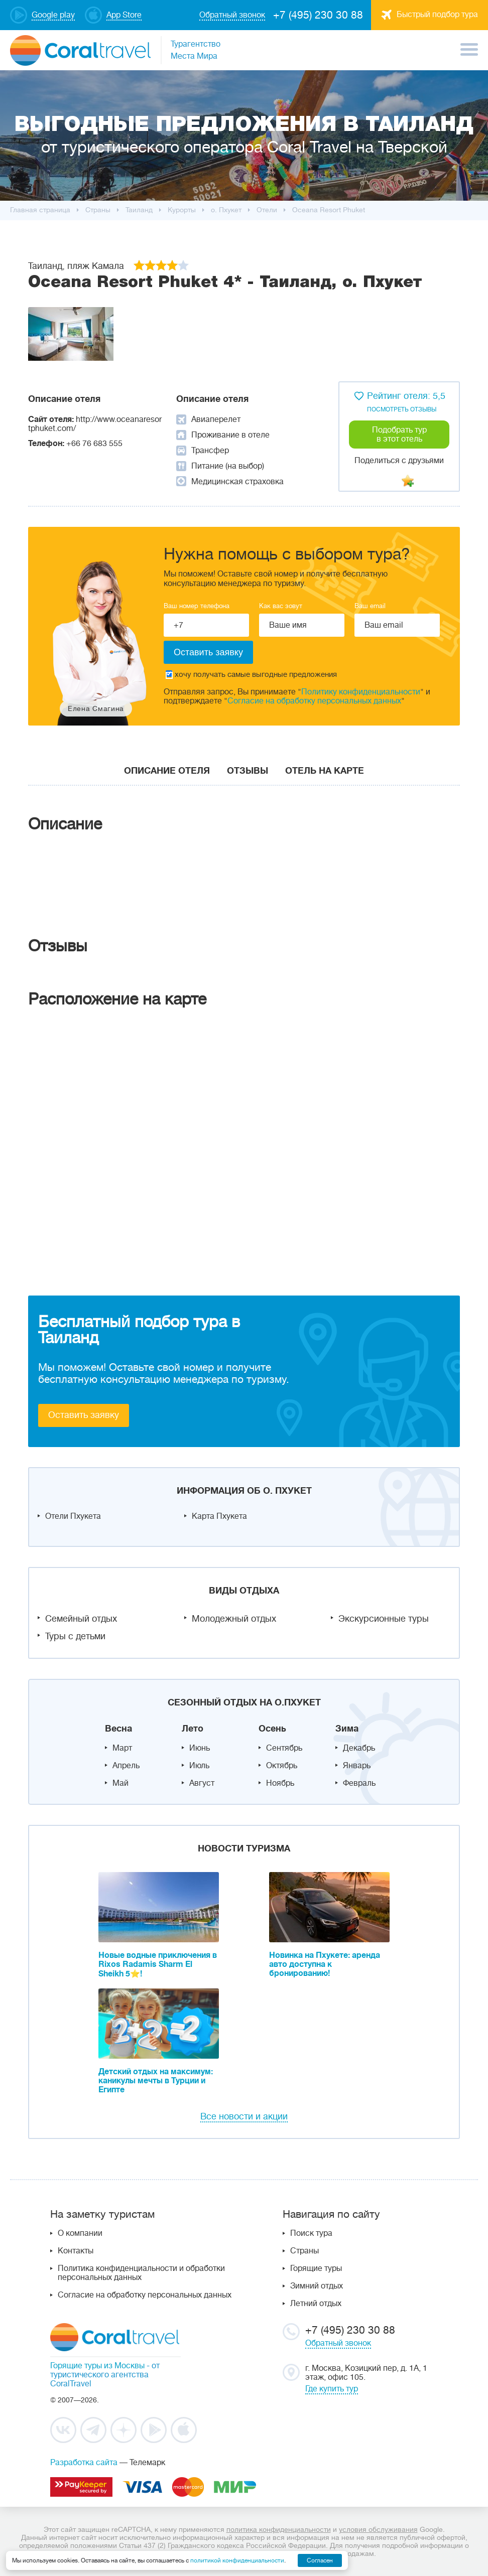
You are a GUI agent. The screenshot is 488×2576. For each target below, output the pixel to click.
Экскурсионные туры (383, 1619)
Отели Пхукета (73, 1516)
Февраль (359, 1783)
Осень (272, 1729)
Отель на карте (324, 771)
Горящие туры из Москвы (97, 2365)
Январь (357, 1765)
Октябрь (281, 1765)
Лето (192, 1729)
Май (120, 1783)
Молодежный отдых (234, 1619)
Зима (346, 1729)
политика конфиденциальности (278, 2529)
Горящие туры (316, 2268)
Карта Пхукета (219, 1516)
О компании (80, 2233)
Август (201, 1783)
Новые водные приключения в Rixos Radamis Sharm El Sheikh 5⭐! (157, 1964)
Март (122, 1748)
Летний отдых (315, 2303)
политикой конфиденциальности (237, 2560)
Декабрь (359, 1748)
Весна (118, 1729)
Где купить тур (331, 2388)
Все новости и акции (244, 2116)
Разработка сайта (83, 2462)
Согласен (320, 2560)
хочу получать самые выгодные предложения (251, 674)
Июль (199, 1765)
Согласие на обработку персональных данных (314, 700)
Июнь (199, 1748)
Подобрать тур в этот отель (399, 434)
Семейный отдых (81, 1619)
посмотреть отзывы (401, 409)
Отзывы (247, 771)
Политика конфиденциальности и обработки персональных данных (141, 2273)
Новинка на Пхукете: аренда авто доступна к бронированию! (324, 1964)
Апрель (126, 1765)
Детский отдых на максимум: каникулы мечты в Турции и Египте (155, 2080)
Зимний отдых (316, 2286)
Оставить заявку (83, 1415)
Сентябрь (284, 1748)
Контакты (75, 2250)
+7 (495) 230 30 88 (318, 15)
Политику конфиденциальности (360, 691)
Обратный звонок (338, 2343)
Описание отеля (167, 771)
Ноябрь (280, 1783)
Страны (304, 2250)
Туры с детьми (75, 1636)
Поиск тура (311, 2233)
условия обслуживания (378, 2529)
